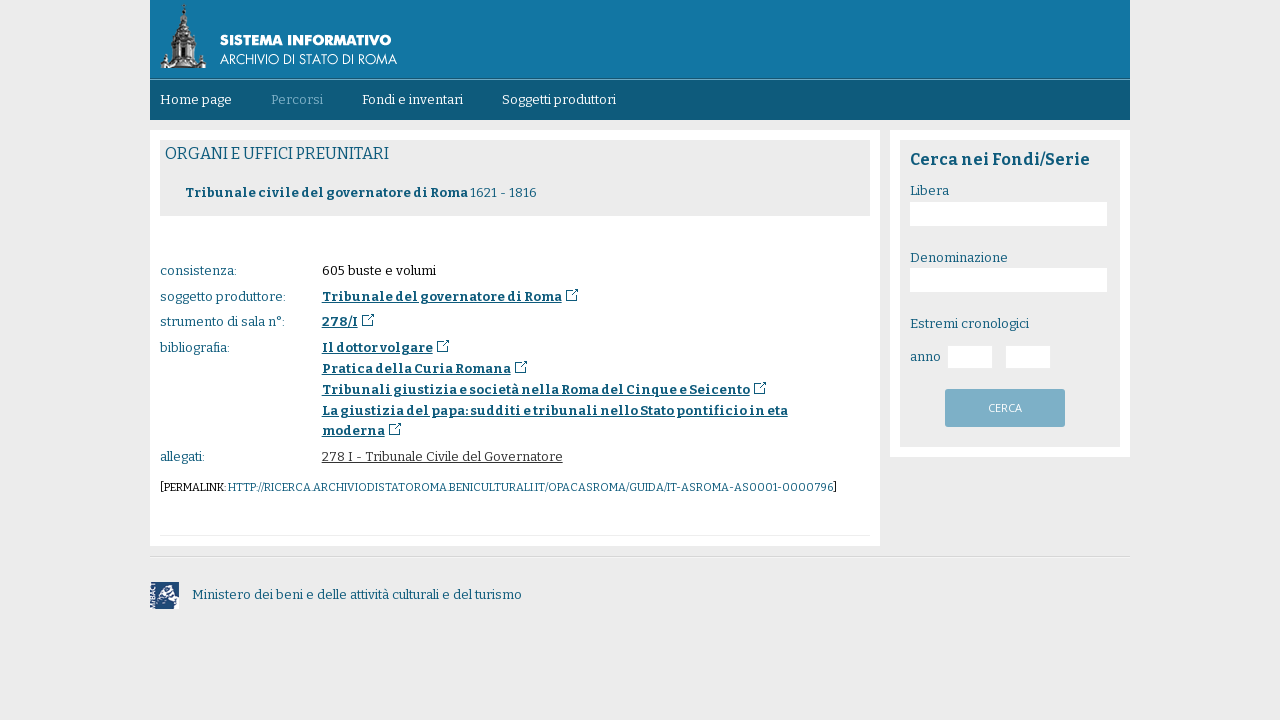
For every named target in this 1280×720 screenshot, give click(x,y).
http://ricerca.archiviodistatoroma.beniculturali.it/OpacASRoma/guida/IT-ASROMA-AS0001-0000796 (530, 487)
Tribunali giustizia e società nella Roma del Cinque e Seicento (536, 389)
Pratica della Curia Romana (416, 368)
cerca (1005, 407)
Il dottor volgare (377, 347)
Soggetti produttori (559, 99)
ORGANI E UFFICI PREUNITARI (277, 153)
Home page (196, 99)
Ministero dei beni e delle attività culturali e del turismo (336, 594)
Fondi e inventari (412, 99)
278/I (340, 321)
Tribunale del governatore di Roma (442, 296)
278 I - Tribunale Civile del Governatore (442, 456)
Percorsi (297, 99)
